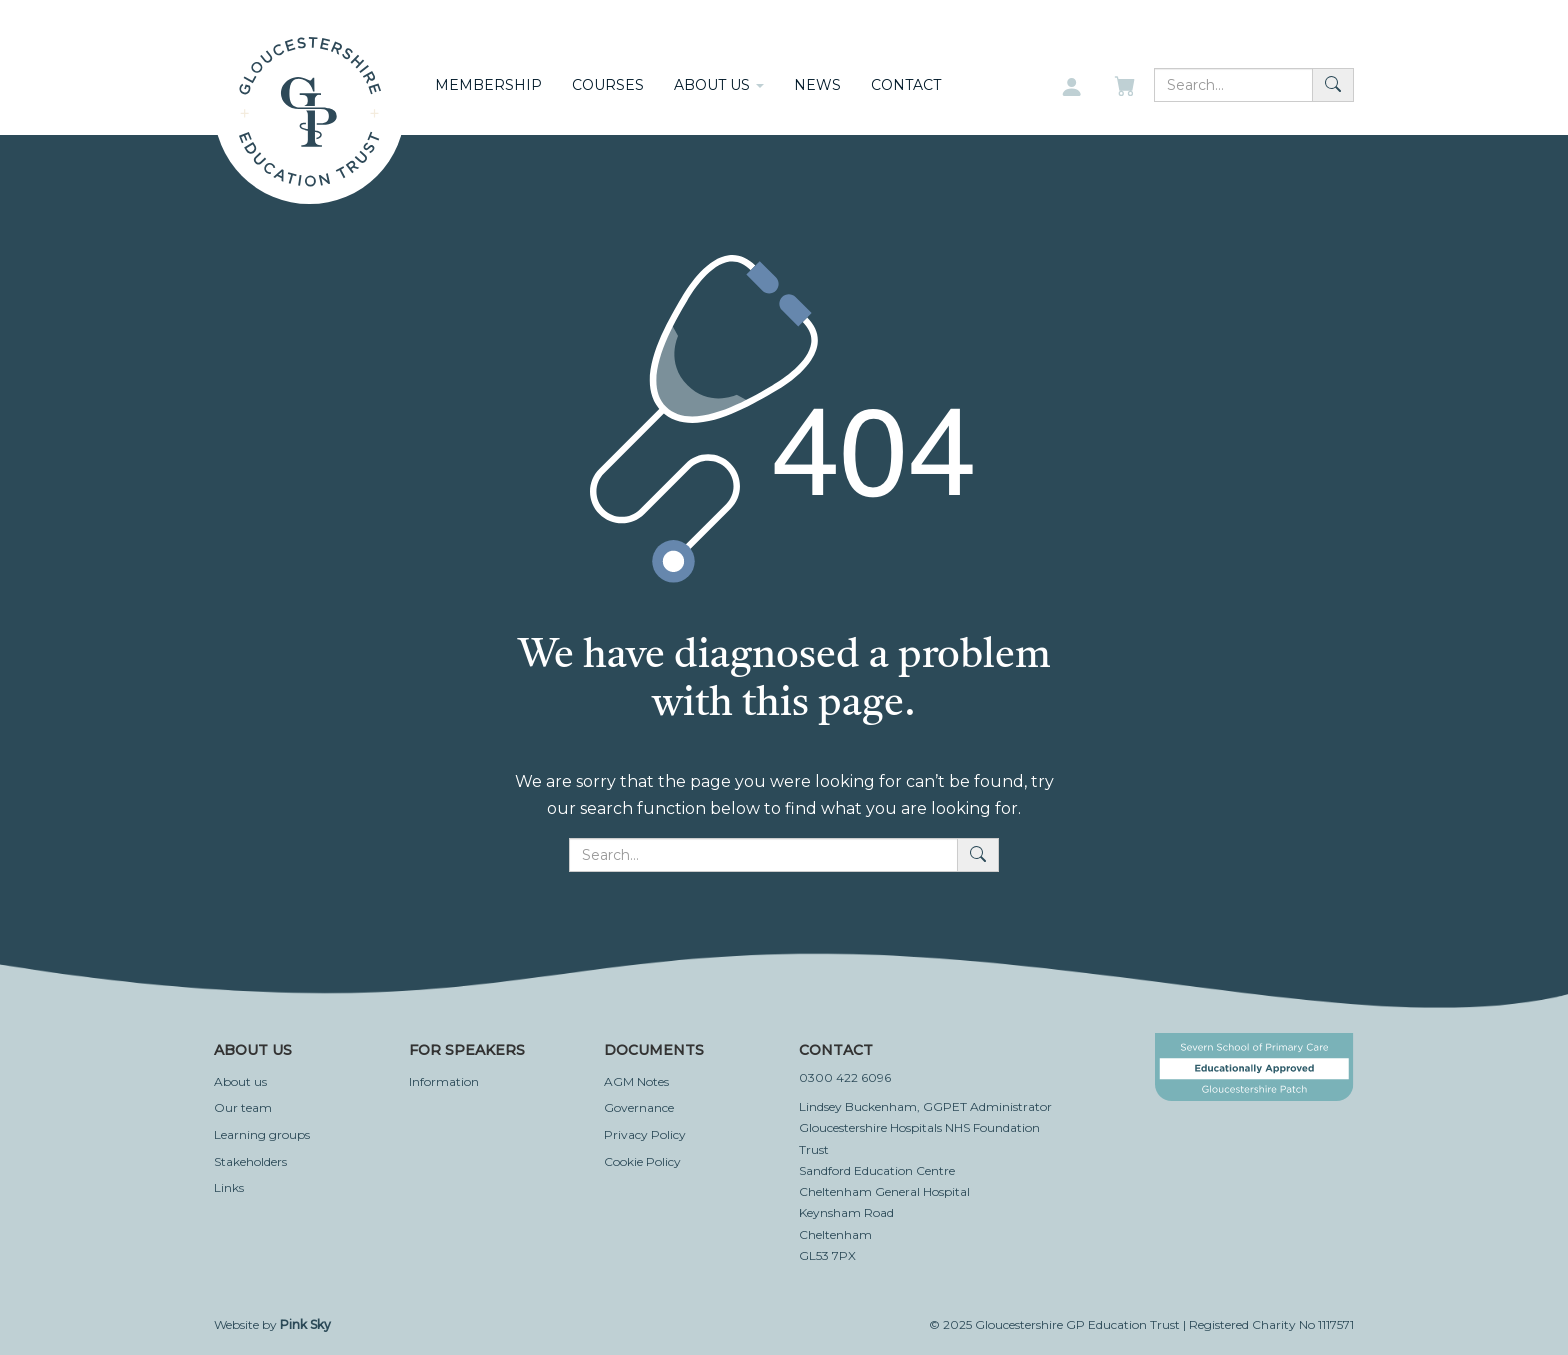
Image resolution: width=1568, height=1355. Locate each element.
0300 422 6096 (845, 1077)
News (817, 85)
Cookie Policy (642, 1161)
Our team (243, 1107)
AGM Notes (636, 1081)
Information (444, 1081)
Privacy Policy (645, 1134)
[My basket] (1126, 88)
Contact (906, 85)
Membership (488, 85)
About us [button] (719, 85)
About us (240, 1081)
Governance (639, 1107)
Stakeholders (250, 1161)
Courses (608, 85)
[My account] (1071, 88)
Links (229, 1187)
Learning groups (262, 1134)
